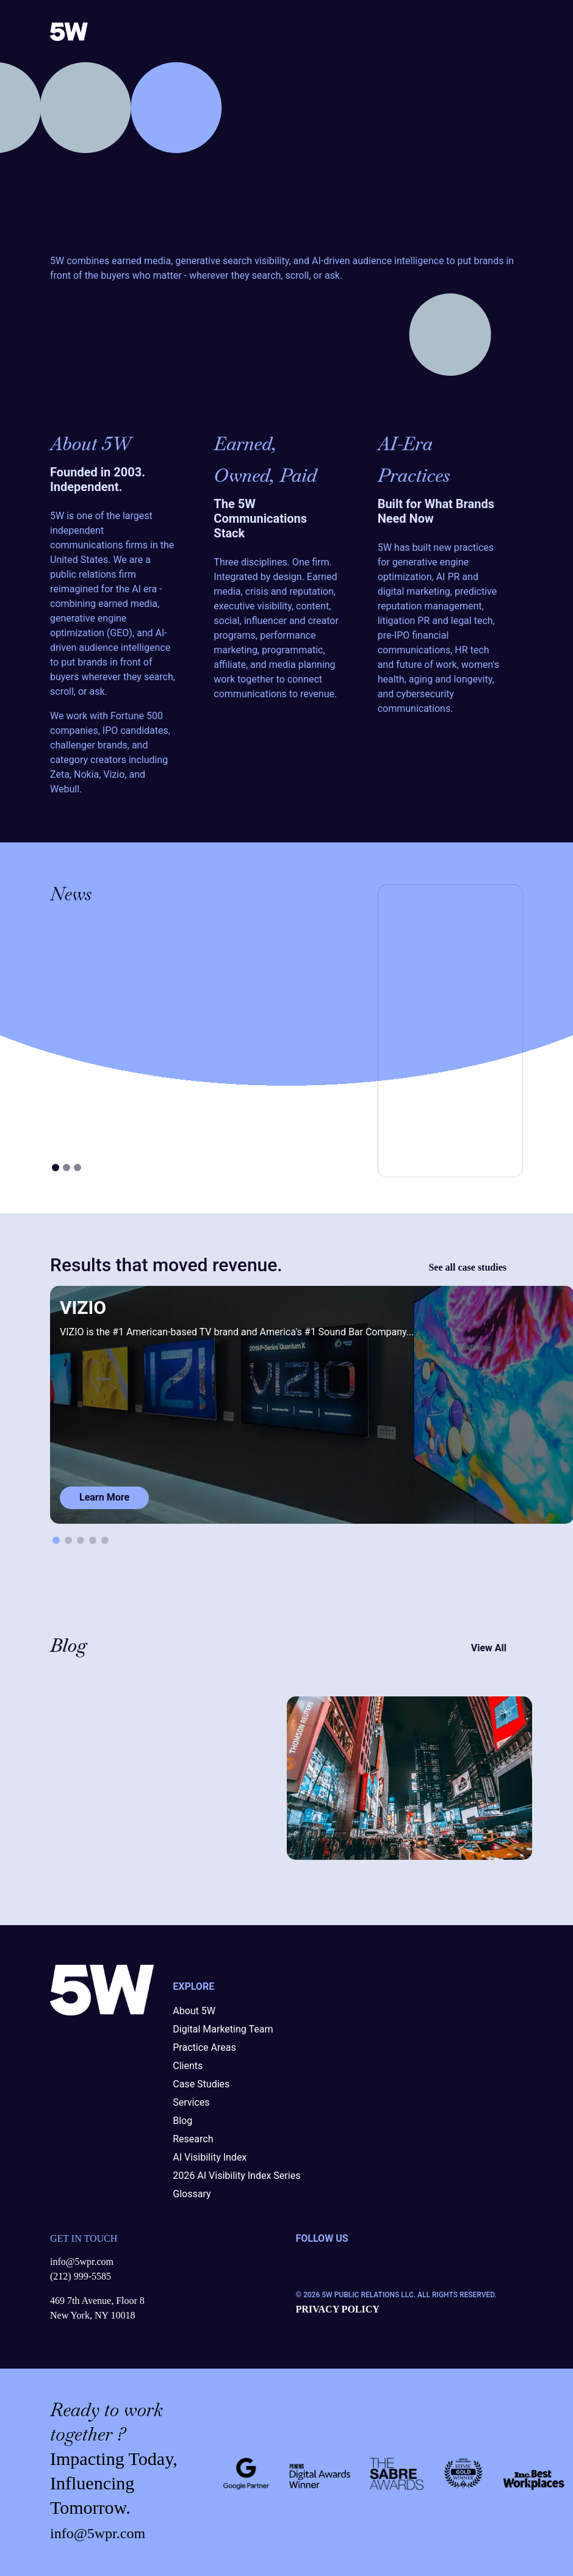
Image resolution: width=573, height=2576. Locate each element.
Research (193, 2139)
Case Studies (201, 2084)
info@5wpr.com (82, 2261)
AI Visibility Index (210, 2157)
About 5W (194, 2011)
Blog (182, 2120)
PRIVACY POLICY (338, 2309)
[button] (56, 1540)
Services (191, 2102)
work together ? (106, 2422)
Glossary (192, 2194)
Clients (188, 2066)
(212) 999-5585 (80, 2276)
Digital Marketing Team (223, 2029)
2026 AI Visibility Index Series (236, 2175)
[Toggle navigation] (513, 31)
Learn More (104, 1497)
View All (497, 1648)
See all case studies (475, 1267)
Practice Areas (204, 2047)
